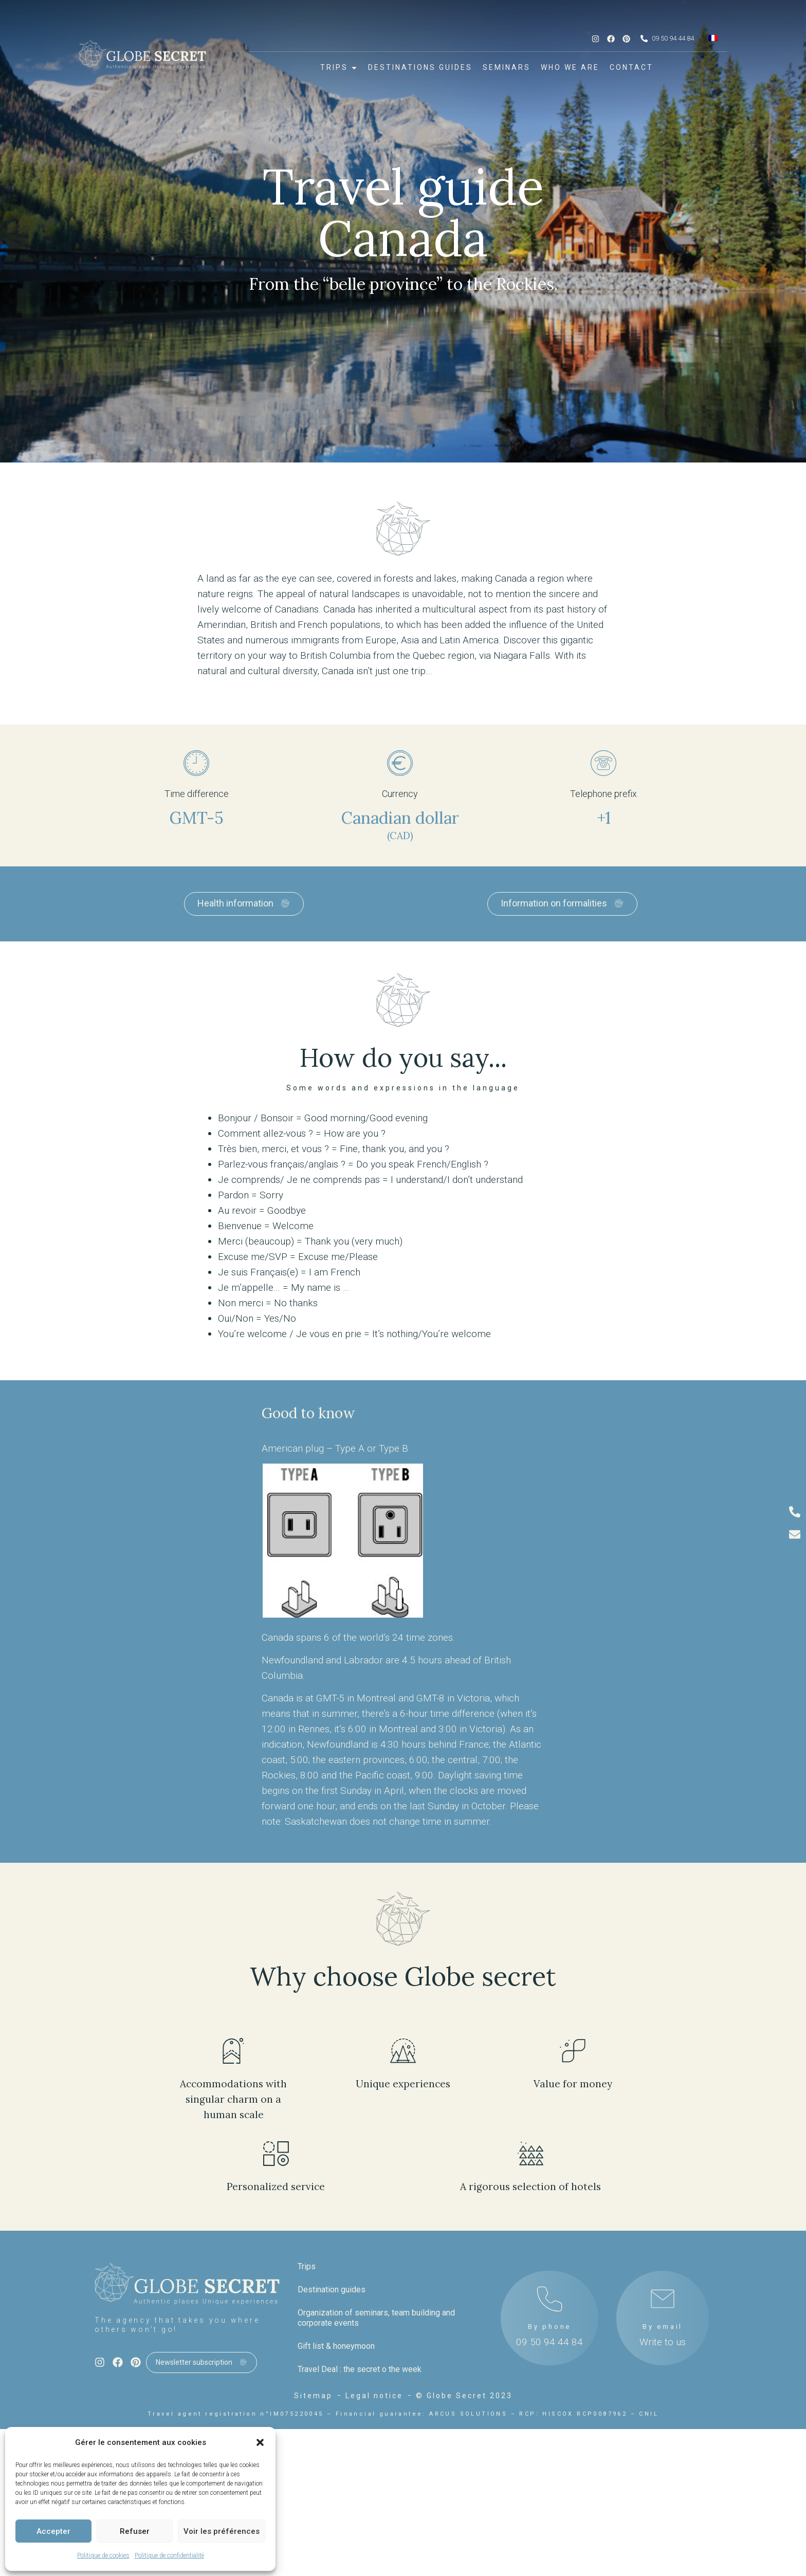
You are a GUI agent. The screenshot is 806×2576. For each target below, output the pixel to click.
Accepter (53, 2531)
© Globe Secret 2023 (464, 2396)
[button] (260, 2442)
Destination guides (331, 2289)
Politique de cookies (103, 2555)
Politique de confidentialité (169, 2555)
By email (663, 2326)
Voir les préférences (222, 2531)
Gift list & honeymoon (336, 2346)
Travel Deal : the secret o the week (360, 2369)
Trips (307, 2266)
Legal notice (374, 2396)
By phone (549, 2326)
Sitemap (313, 2396)
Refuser (135, 2531)
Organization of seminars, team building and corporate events (376, 2318)
